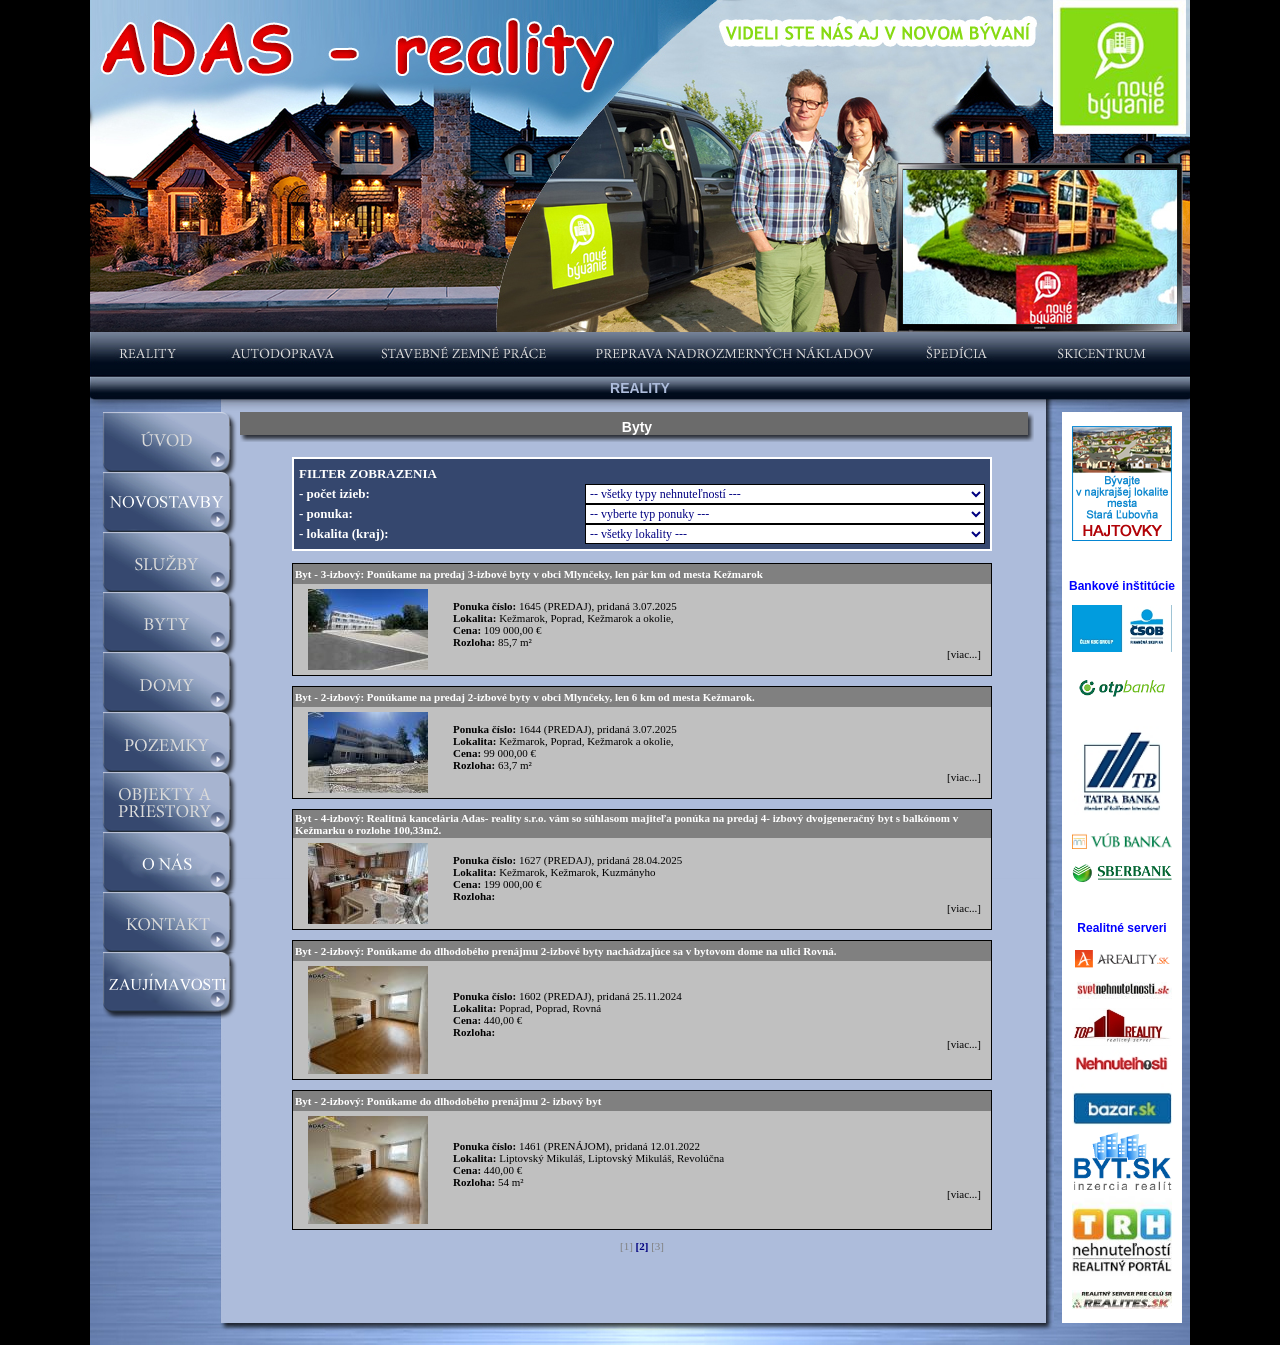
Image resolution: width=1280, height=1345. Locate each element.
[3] (657, 1246)
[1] (626, 1246)
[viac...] (964, 654)
